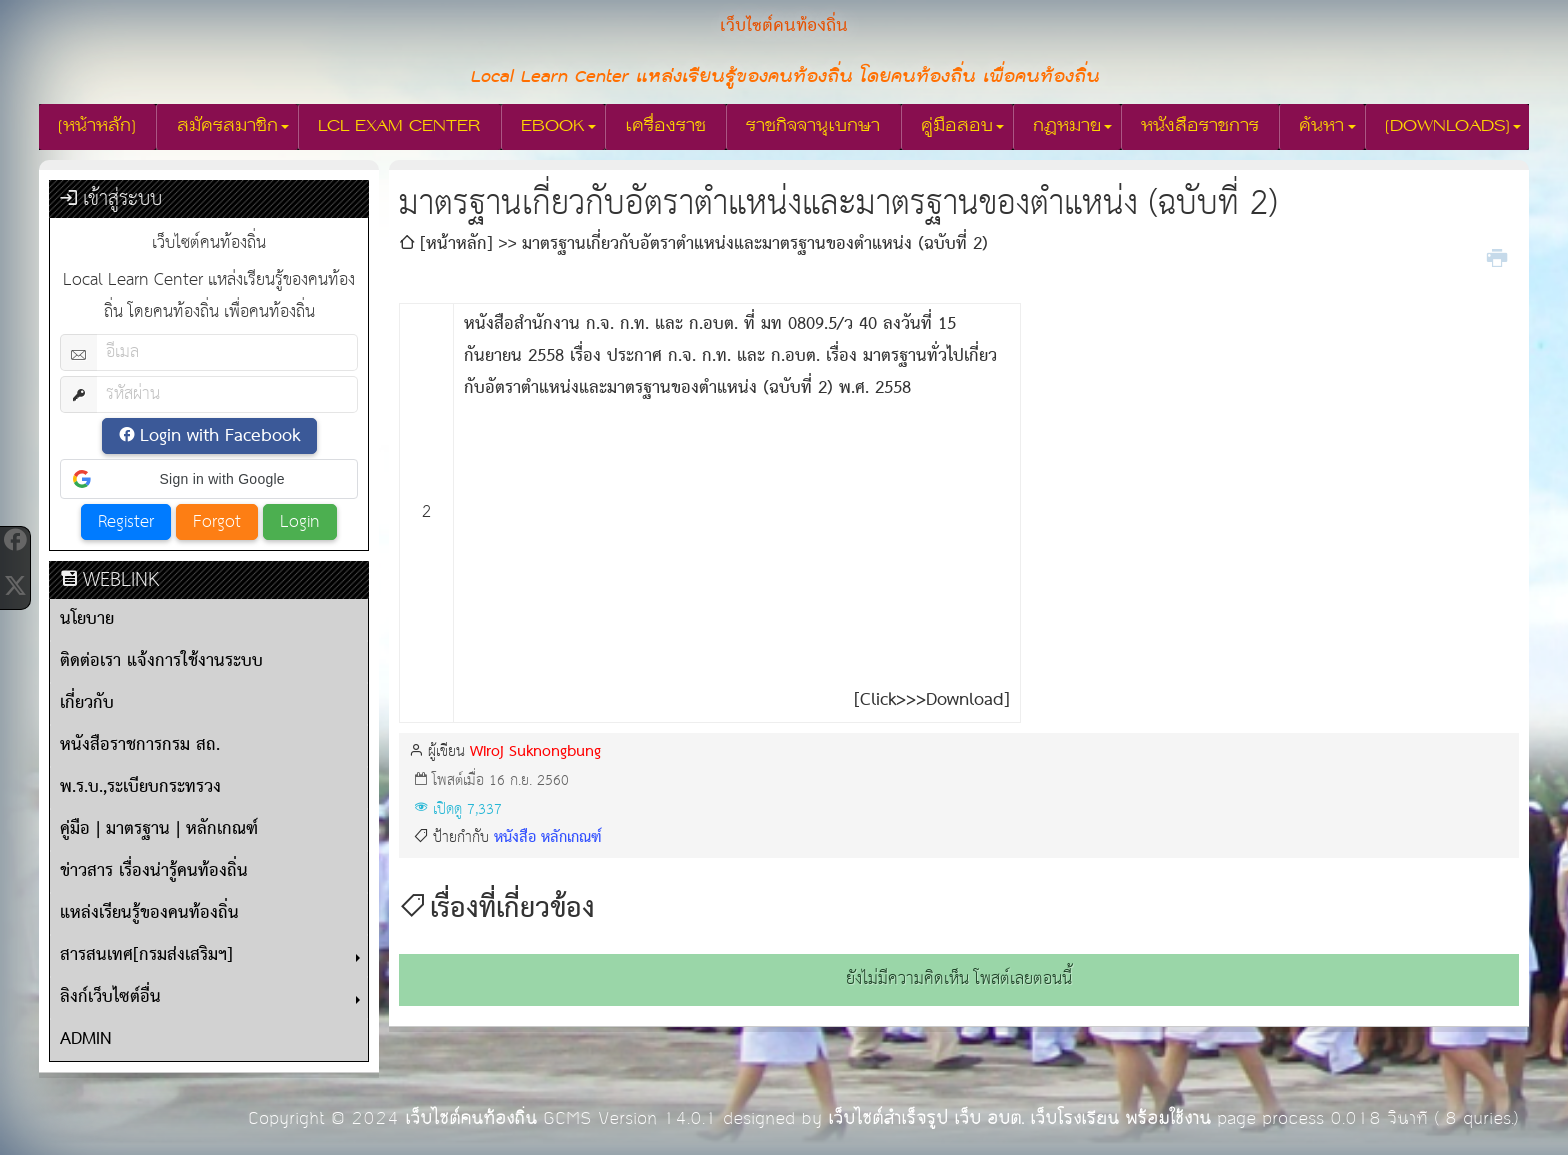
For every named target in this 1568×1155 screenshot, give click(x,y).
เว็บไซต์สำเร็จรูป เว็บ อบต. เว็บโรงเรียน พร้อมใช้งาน (1019, 1118)
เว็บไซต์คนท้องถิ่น (471, 1118)
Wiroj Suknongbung (535, 751)
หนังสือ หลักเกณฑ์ (548, 837)
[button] (209, 479)
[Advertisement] (737, 545)
